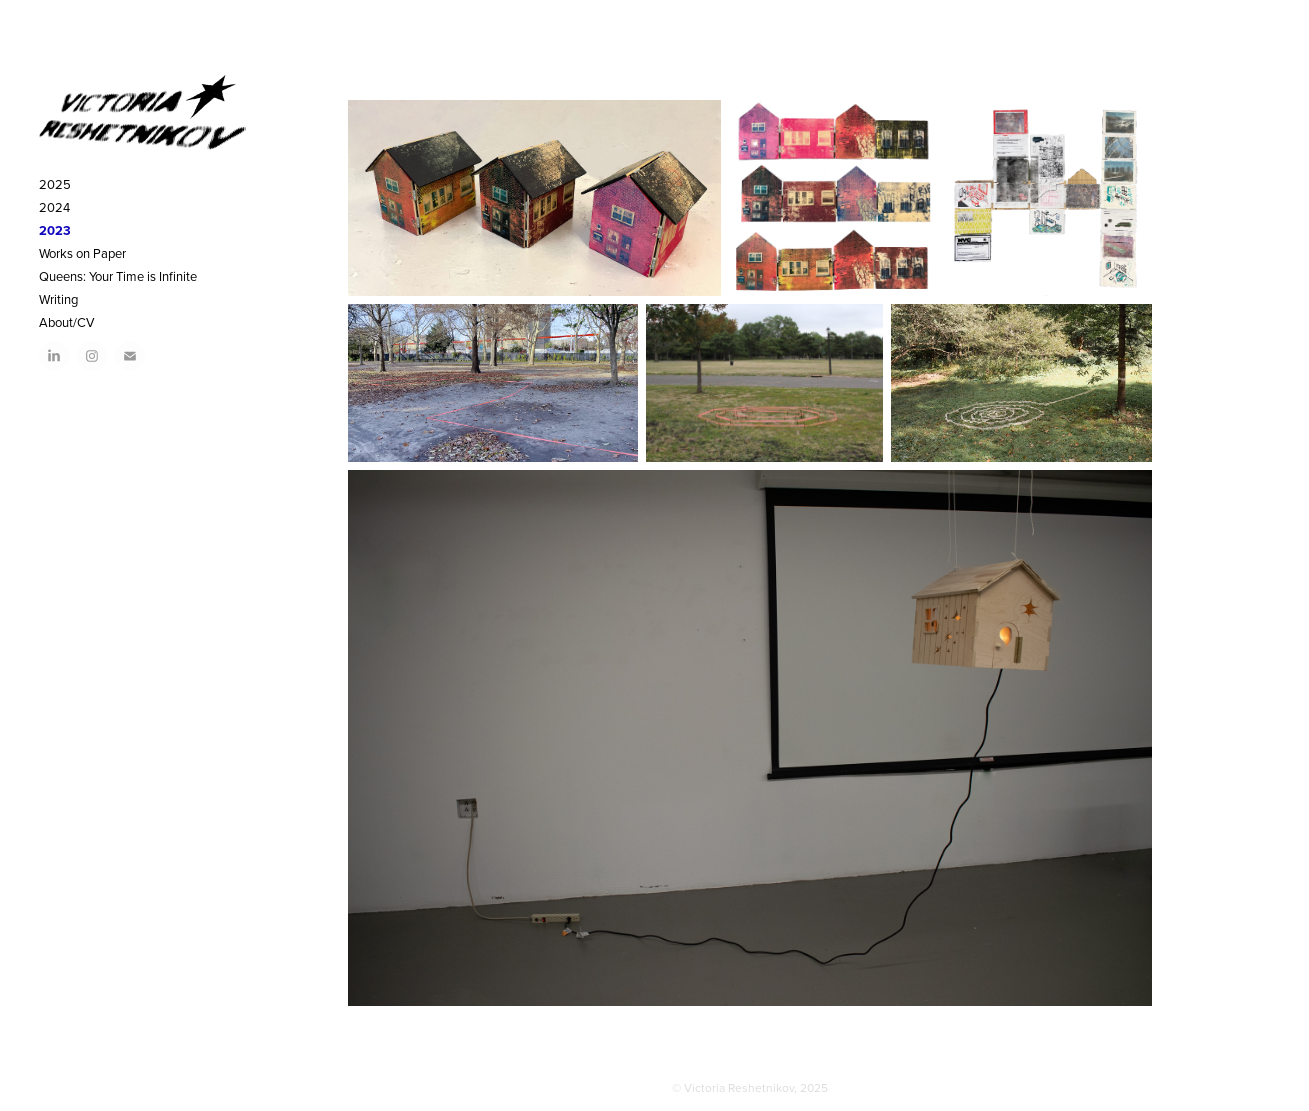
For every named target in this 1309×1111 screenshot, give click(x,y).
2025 (55, 184)
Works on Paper (82, 253)
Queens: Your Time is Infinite (118, 276)
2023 (55, 230)
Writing (58, 299)
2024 (54, 207)
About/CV (67, 322)
